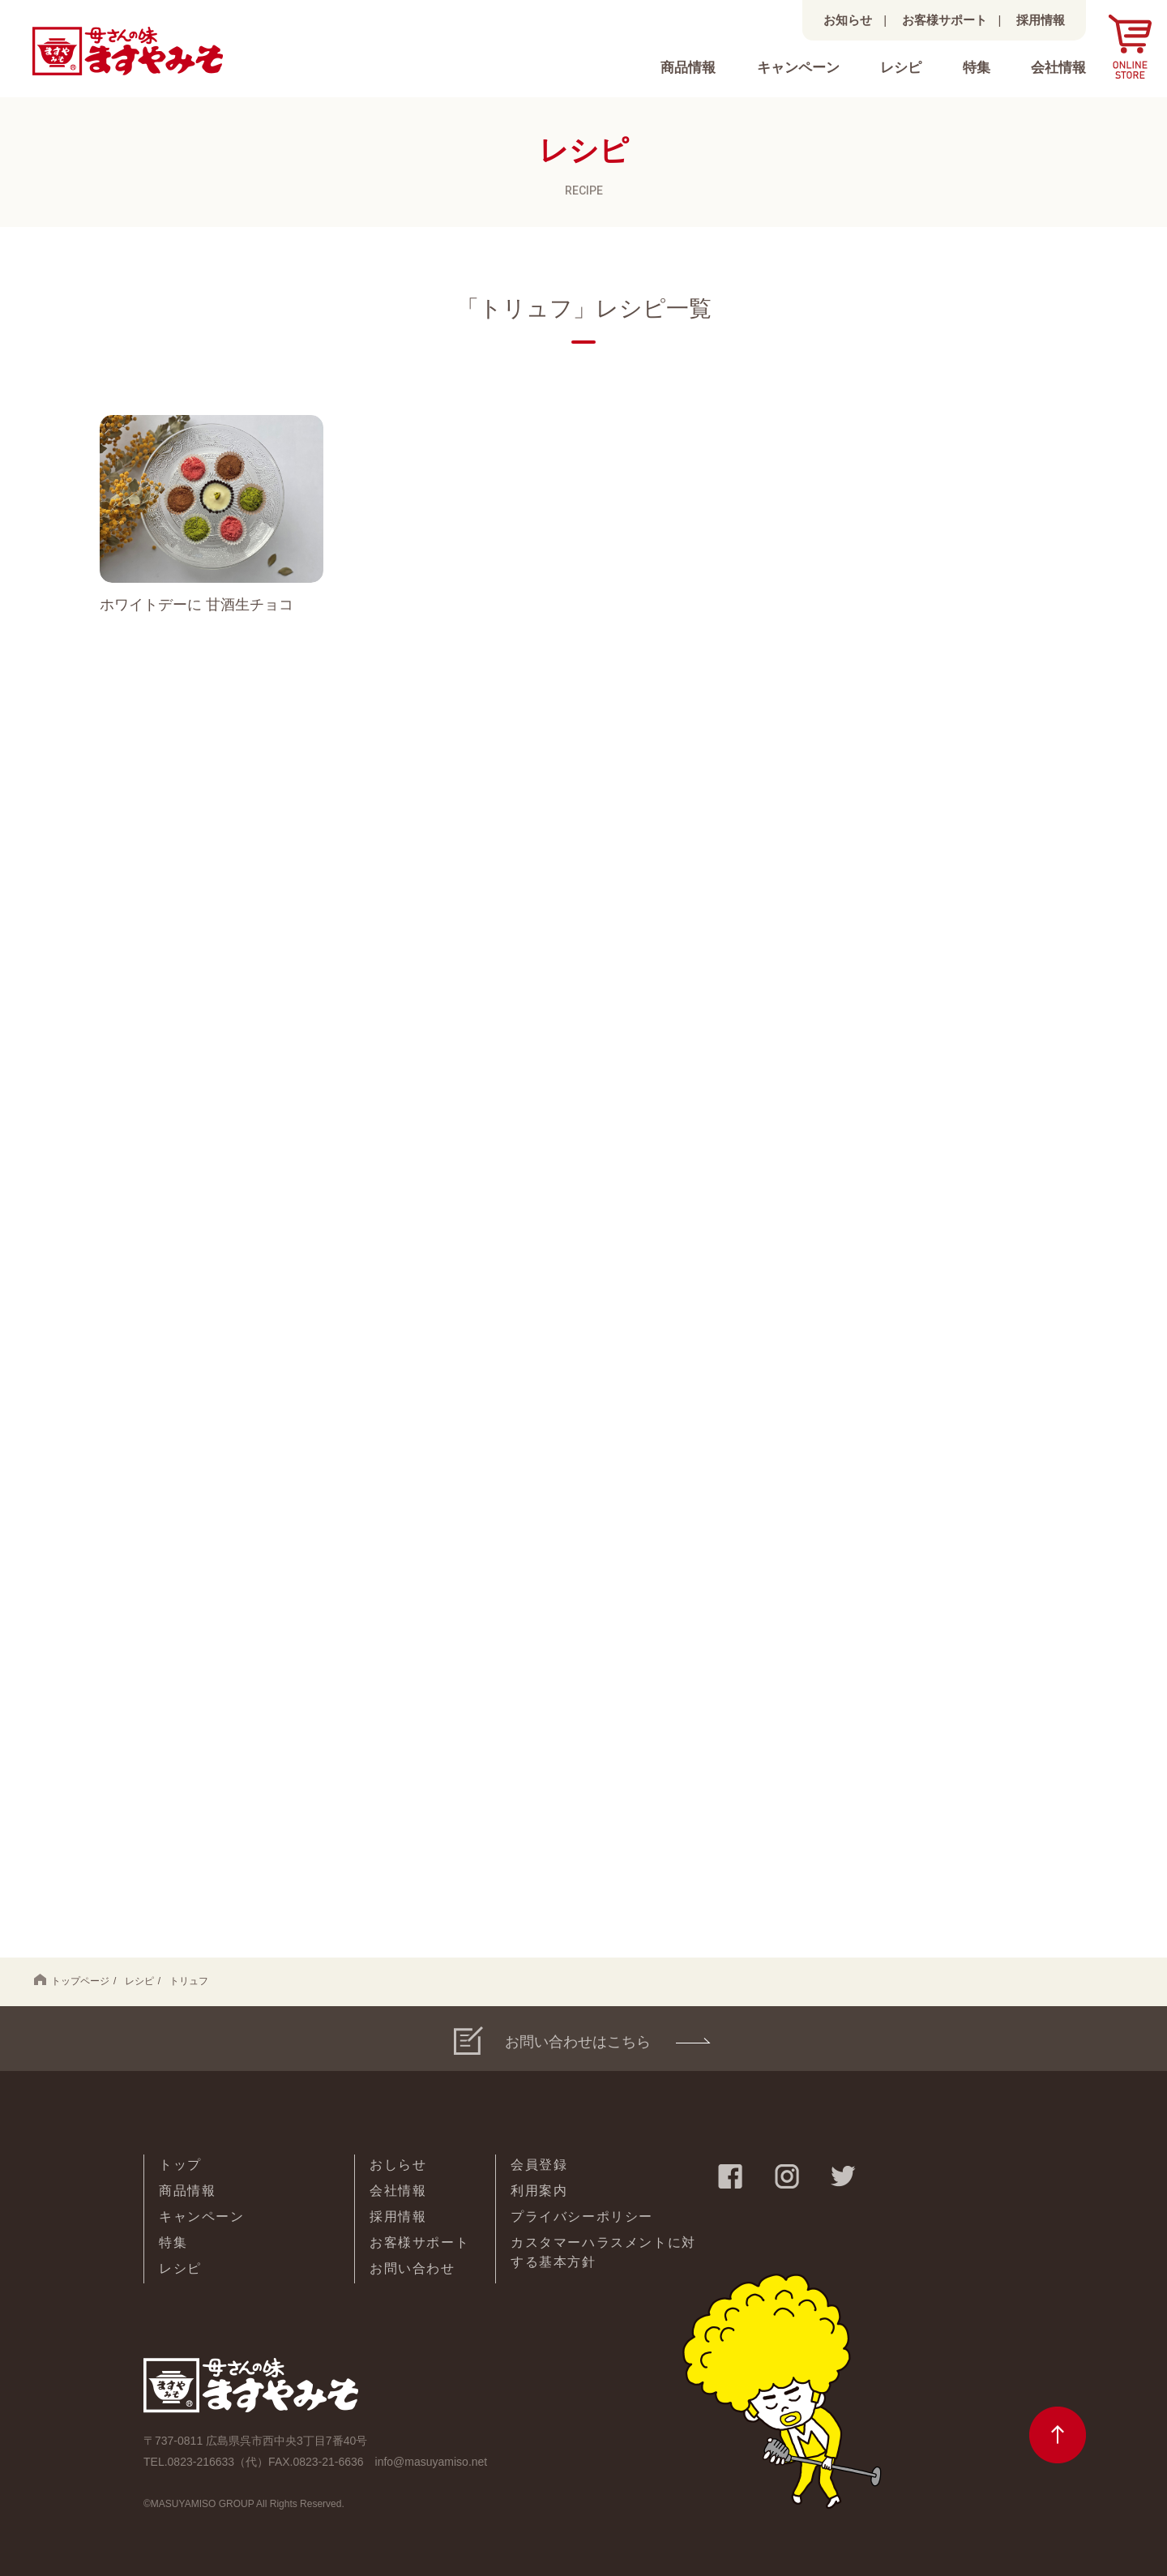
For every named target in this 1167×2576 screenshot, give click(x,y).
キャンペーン (798, 67)
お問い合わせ (412, 2268)
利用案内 (539, 2190)
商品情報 (688, 67)
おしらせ (398, 2165)
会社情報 (1058, 67)
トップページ (71, 1980)
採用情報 (1040, 20)
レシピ (900, 67)
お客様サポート (944, 20)
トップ (180, 2165)
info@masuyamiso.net (431, 2461)
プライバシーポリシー (582, 2216)
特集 (976, 67)
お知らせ (847, 20)
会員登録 (539, 2165)
